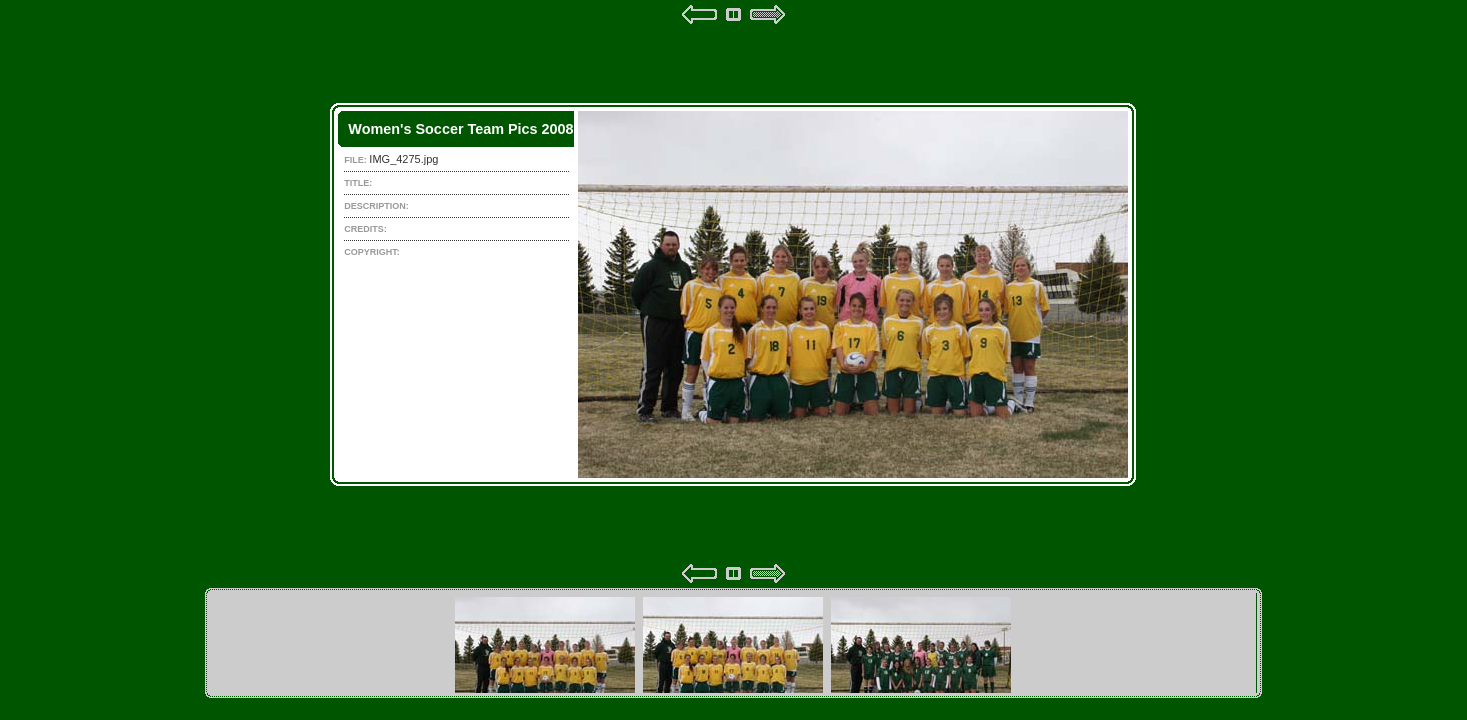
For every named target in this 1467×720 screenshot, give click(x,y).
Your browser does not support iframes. (733, 294)
